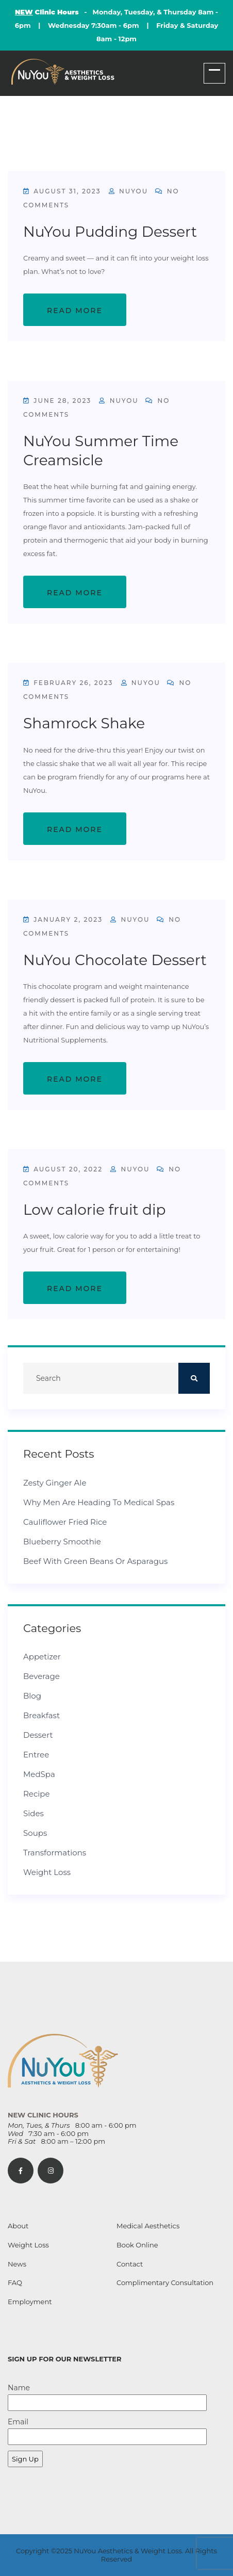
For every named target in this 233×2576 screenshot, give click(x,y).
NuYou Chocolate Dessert (115, 960)
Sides (33, 1813)
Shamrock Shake (84, 723)
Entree (36, 1754)
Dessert (38, 1735)
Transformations (54, 1852)
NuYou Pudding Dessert (110, 231)
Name (107, 2397)
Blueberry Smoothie (62, 1541)
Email (107, 2431)
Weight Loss (47, 1872)
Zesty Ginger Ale (54, 1483)
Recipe (36, 1794)
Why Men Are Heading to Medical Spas (98, 1502)
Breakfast (41, 1715)
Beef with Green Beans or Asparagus (95, 1561)
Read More (75, 310)
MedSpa (39, 1774)
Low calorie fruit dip (94, 1209)
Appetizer (42, 1656)
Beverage (41, 1676)
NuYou (128, 191)
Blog (32, 1696)
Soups (35, 1833)
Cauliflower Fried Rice (65, 1522)
